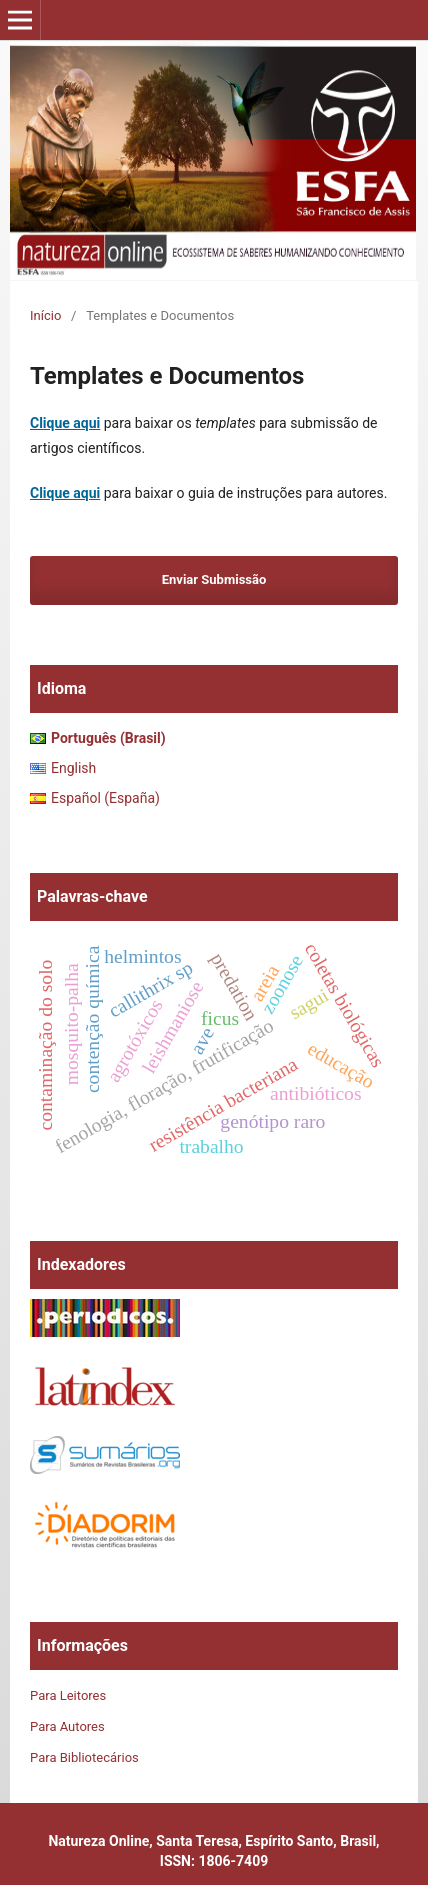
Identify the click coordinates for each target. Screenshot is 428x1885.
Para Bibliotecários (84, 1757)
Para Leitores (68, 1695)
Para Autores (67, 1726)
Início (45, 315)
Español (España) (105, 798)
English (73, 768)
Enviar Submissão (214, 579)
